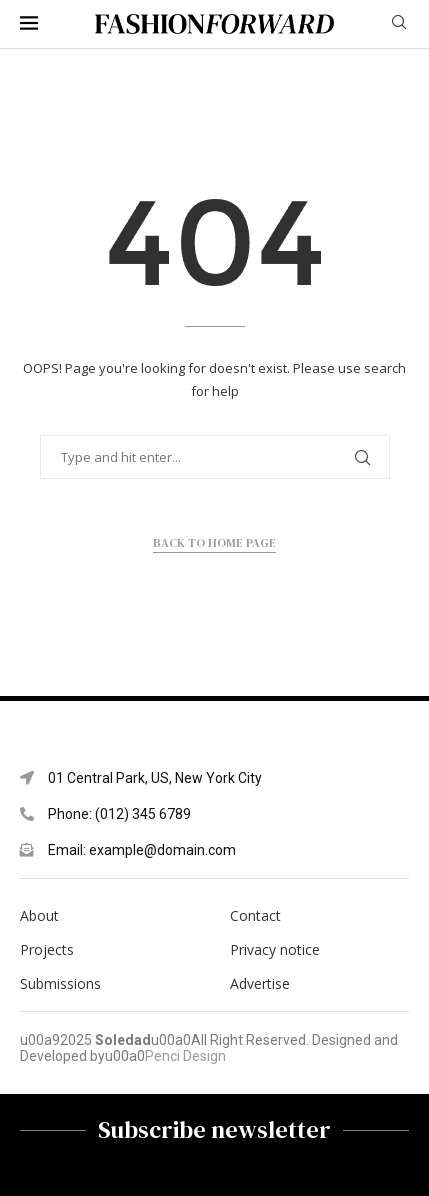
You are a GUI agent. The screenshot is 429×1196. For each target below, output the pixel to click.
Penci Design (185, 1056)
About (39, 916)
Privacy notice (275, 950)
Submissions (60, 984)
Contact (255, 916)
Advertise (260, 984)
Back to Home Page (214, 543)
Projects (47, 950)
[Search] (399, 24)
